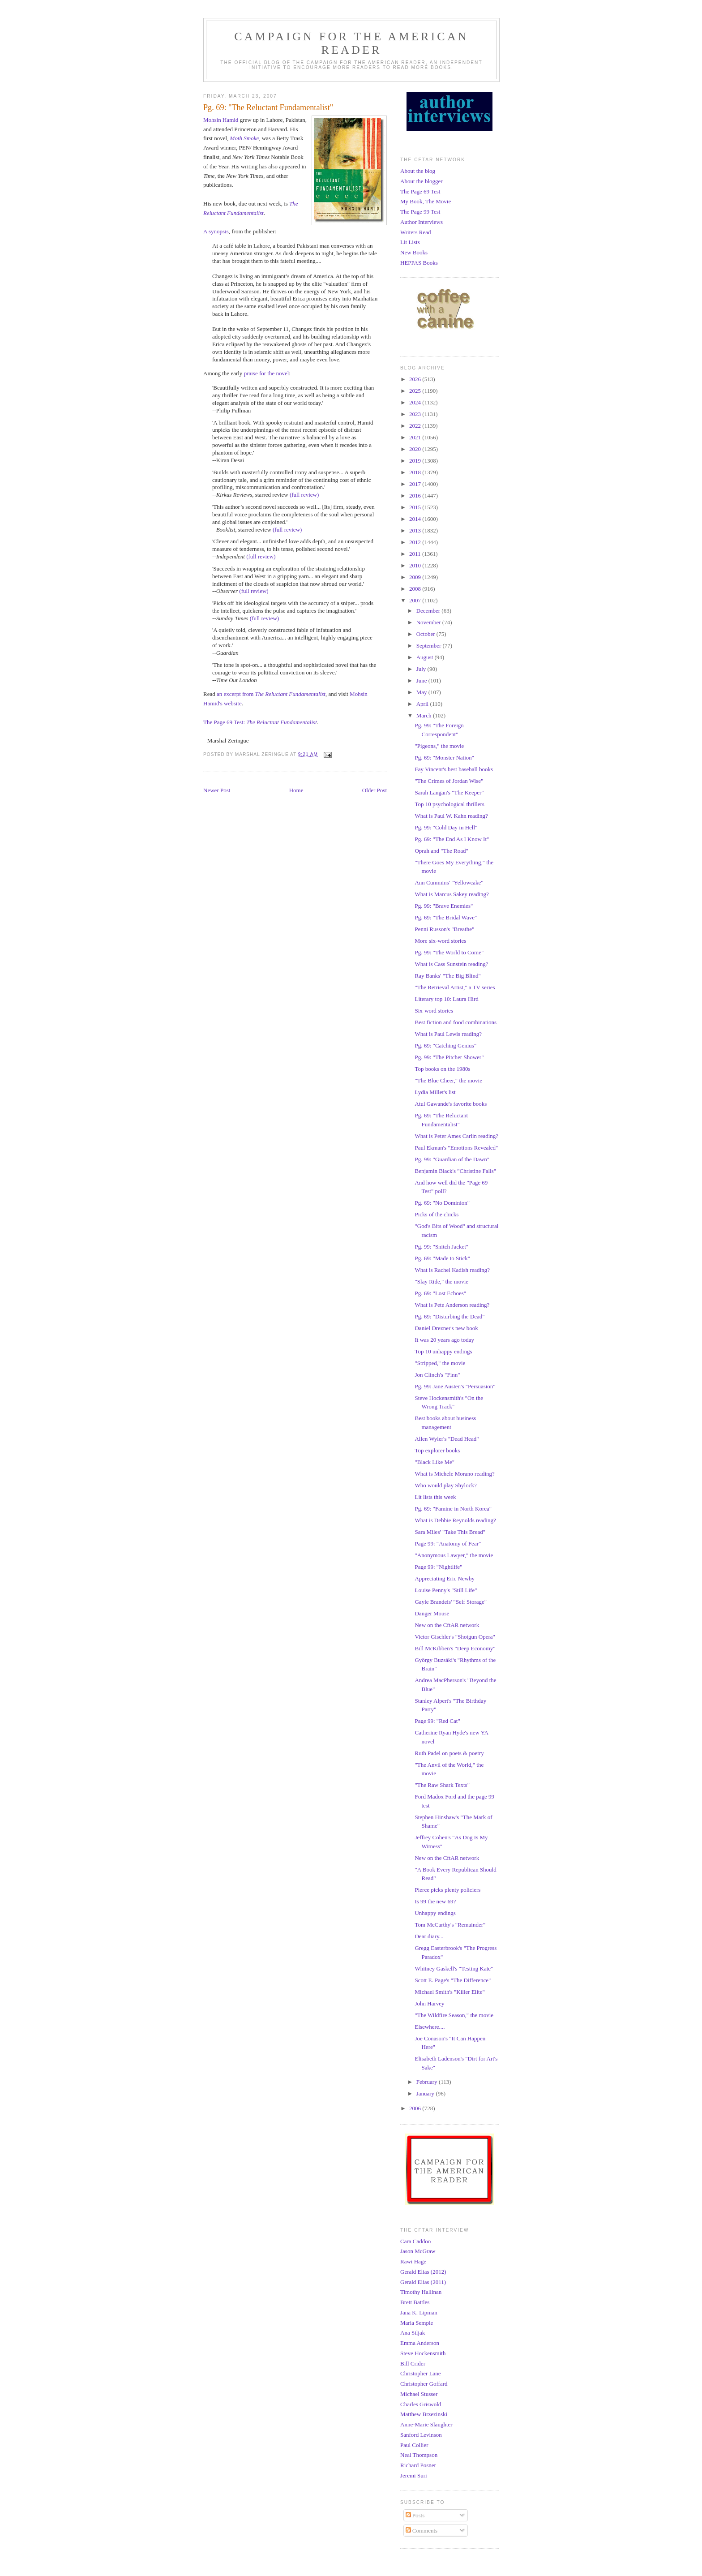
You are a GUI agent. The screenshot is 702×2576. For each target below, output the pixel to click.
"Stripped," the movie (440, 1363)
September (429, 645)
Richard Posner (418, 2465)
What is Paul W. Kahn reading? (451, 815)
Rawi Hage (413, 2261)
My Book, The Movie (425, 201)
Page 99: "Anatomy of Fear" (448, 1543)
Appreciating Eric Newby (445, 1578)
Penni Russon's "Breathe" (444, 929)
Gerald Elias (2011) (423, 2282)
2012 (415, 542)
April (423, 703)
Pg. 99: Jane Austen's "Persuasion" (455, 1386)
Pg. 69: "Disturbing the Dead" (449, 1316)
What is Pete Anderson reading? (452, 1304)
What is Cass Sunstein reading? (451, 964)
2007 (415, 600)
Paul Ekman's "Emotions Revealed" (456, 1147)
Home (296, 790)
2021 (415, 437)
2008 (415, 588)
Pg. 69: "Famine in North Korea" (453, 1508)
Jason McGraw (417, 2251)
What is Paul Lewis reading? (448, 1033)
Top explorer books (437, 1450)
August (425, 657)
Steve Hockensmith (422, 2353)
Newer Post (216, 790)
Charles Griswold (420, 2404)
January (426, 2093)
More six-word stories (440, 940)
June (422, 680)
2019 (415, 460)
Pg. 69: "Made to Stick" (442, 1258)
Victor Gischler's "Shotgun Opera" (455, 1636)
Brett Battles (414, 2302)
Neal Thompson (418, 2454)
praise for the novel (266, 373)
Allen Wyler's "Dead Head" (447, 1438)
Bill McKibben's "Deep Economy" (455, 1648)
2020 (415, 449)
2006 (415, 2108)
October (426, 634)
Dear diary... (429, 1936)
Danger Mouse (432, 1613)
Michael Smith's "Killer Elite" (449, 1991)
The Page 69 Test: (224, 722)
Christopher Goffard (424, 2383)
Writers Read (415, 232)
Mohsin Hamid (220, 119)
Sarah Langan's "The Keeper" (449, 792)
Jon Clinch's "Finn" (437, 1374)
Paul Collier (414, 2445)
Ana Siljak (412, 2332)
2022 (415, 425)
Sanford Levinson (421, 2434)
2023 (415, 414)
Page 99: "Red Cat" (437, 1720)
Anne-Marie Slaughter (426, 2424)
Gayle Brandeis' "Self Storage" (451, 1601)
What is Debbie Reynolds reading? (455, 1520)
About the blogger (421, 181)
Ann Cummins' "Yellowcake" (449, 882)
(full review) (304, 494)
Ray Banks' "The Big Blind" (447, 975)
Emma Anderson (419, 2343)
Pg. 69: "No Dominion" (442, 1202)
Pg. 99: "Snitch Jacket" (441, 1246)
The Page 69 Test (420, 191)
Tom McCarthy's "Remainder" (450, 1924)
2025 (415, 390)
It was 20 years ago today (444, 1339)
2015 (415, 507)
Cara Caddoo (415, 2241)
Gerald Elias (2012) (423, 2271)
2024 (415, 402)
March (424, 715)
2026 (415, 379)
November (429, 622)
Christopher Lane (420, 2373)
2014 (415, 518)
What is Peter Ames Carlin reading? (456, 1136)
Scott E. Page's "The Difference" (453, 1980)
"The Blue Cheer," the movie (448, 1080)
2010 (415, 565)
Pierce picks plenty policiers (447, 1889)
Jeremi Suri (413, 2475)
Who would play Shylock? (445, 1485)
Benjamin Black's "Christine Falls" (455, 1171)
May (422, 692)
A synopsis (216, 231)
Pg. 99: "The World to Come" (449, 952)
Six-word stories (434, 1010)
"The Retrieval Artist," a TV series (455, 987)
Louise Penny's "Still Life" (446, 1590)
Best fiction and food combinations (456, 1022)
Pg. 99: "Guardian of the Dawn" (452, 1159)
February (427, 2081)
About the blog (417, 170)
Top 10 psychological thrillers (449, 804)
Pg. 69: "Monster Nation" (444, 757)
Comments (422, 2530)
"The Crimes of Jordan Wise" (449, 780)
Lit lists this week (435, 1497)
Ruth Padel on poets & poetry (449, 1753)
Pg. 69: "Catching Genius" (445, 1045)
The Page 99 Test (420, 211)
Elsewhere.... (430, 2026)
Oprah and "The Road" (441, 850)
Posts (415, 2515)
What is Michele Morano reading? (454, 1473)
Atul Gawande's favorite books (451, 1103)
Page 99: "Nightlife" (438, 1566)
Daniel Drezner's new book (446, 1328)
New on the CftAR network (447, 1625)
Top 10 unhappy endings (443, 1351)
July (422, 668)
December (429, 610)
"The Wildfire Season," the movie (454, 2015)
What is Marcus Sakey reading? (451, 894)
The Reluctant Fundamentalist (281, 722)
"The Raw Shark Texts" (442, 1785)
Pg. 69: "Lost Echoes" (440, 1293)
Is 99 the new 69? (435, 1901)
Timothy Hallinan (420, 2291)
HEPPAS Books (419, 262)
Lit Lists (410, 242)
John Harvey (429, 2003)
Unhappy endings (435, 1913)
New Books (414, 252)
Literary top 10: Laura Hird (446, 999)
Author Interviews (421, 222)
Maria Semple (416, 2322)
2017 (415, 484)
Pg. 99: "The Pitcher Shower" (449, 1057)
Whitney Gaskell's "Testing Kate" (454, 1968)
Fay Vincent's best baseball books (454, 769)
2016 (415, 495)
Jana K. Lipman (418, 2312)
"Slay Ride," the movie (441, 1281)
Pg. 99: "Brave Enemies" (444, 905)
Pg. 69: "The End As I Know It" (452, 839)
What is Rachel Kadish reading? (452, 1270)
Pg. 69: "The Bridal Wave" (446, 917)
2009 (415, 577)
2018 (415, 472)
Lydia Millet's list (435, 1092)
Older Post (374, 790)
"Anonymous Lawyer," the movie (454, 1555)
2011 (415, 553)
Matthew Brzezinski (423, 2414)
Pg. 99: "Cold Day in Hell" (446, 827)
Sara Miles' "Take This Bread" (450, 1531)
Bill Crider (412, 2363)
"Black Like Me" (434, 1462)
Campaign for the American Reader (351, 43)
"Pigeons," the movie (439, 746)
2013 (415, 530)
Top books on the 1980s (442, 1068)
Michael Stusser (418, 2394)
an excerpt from (271, 694)
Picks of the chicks (436, 1214)
